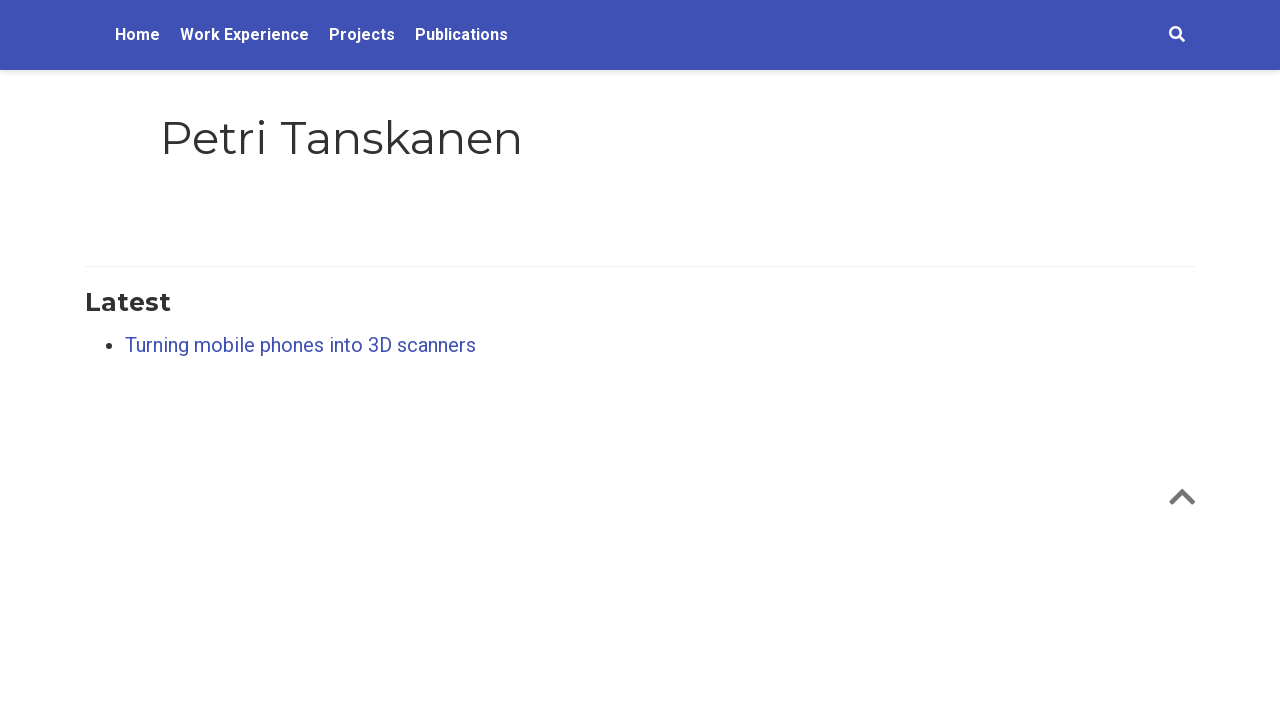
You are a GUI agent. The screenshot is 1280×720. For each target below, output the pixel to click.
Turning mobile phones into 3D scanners (300, 345)
